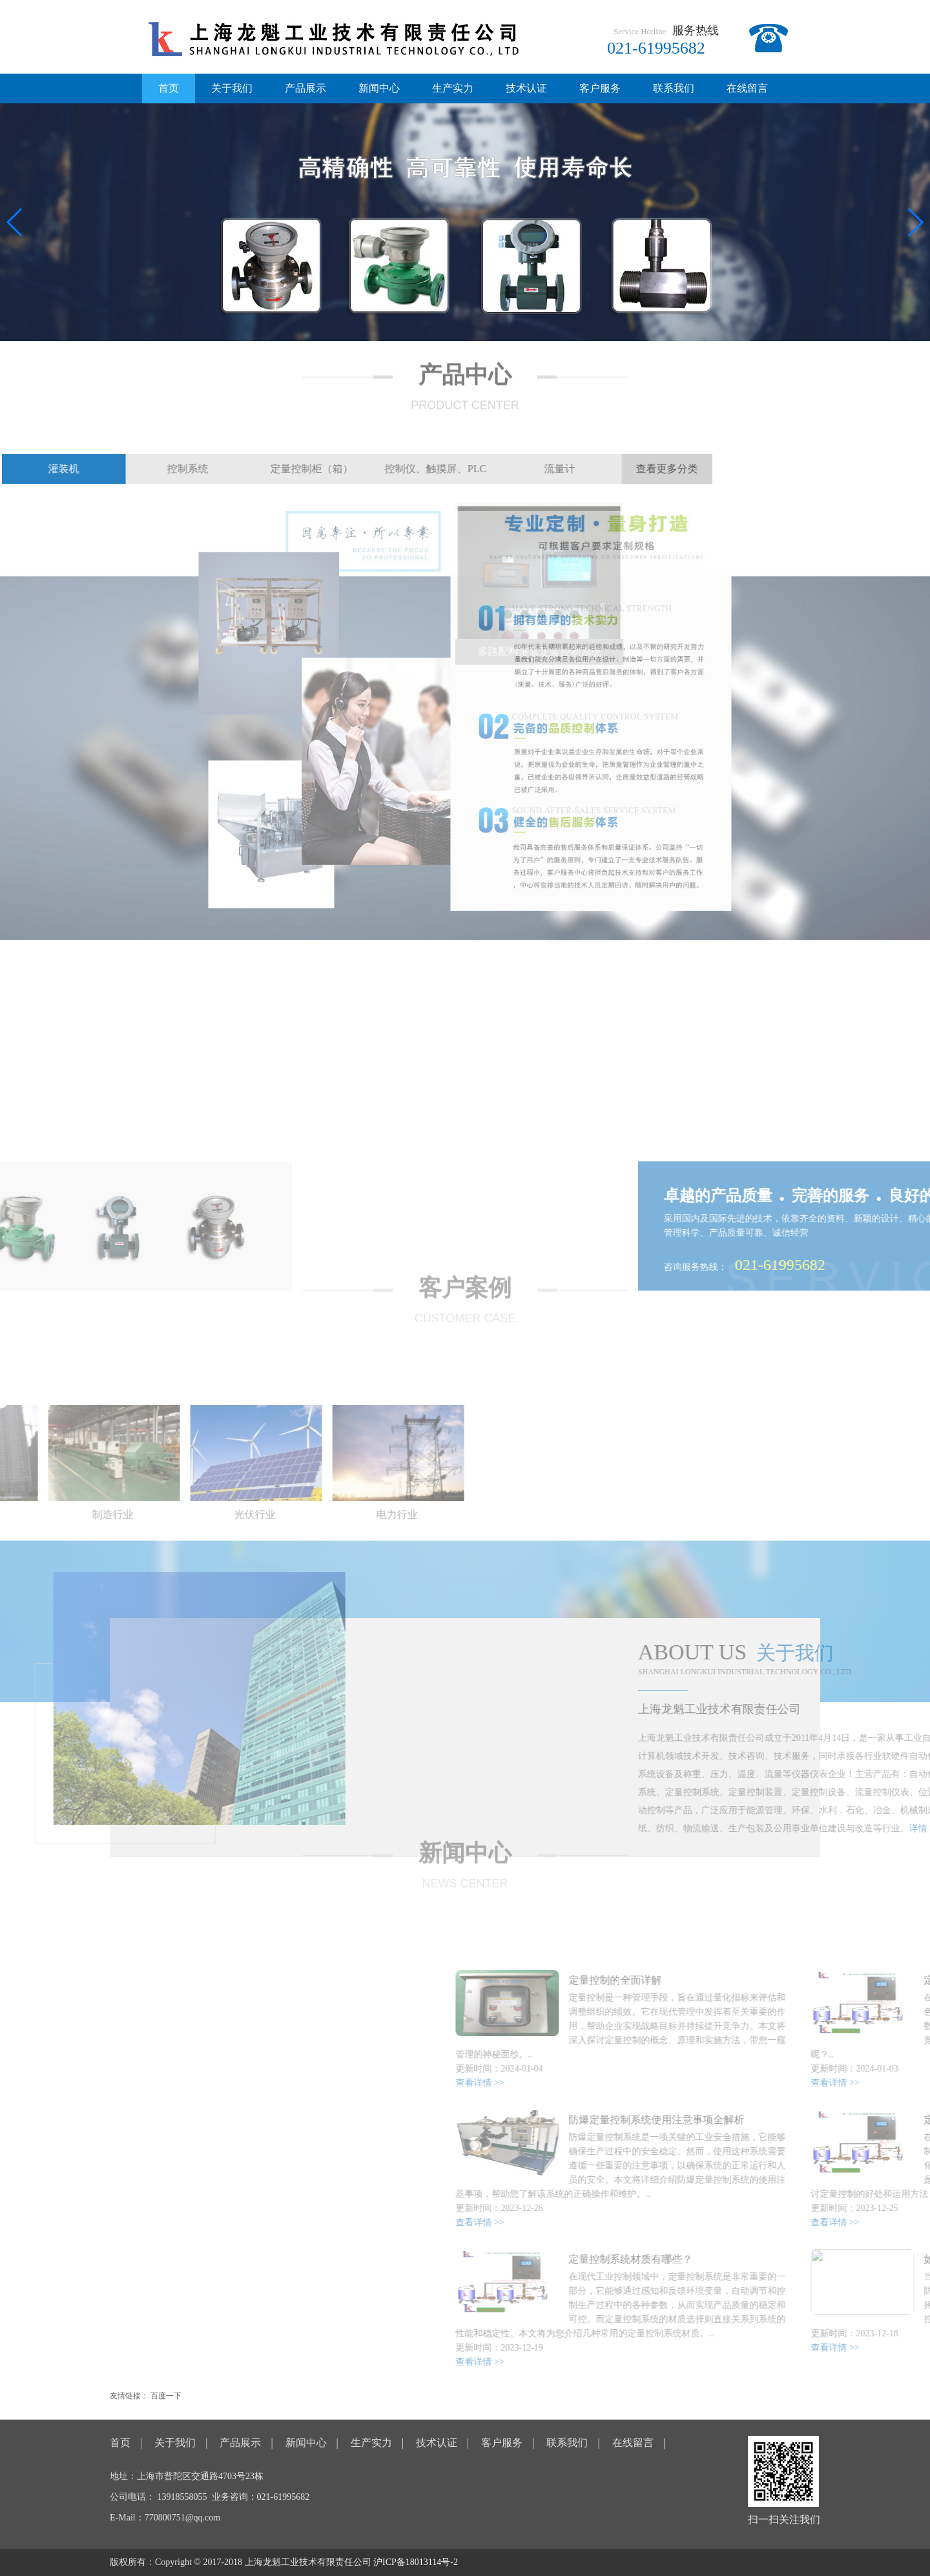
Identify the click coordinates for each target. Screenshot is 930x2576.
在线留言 (747, 88)
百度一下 (165, 2395)
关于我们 (232, 88)
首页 (168, 88)
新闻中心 (379, 88)
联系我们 (673, 88)
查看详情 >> (767, 2083)
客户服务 (600, 88)
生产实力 (452, 88)
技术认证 (526, 88)
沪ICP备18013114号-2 (415, 2562)
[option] (109, 1466)
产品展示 (305, 88)
